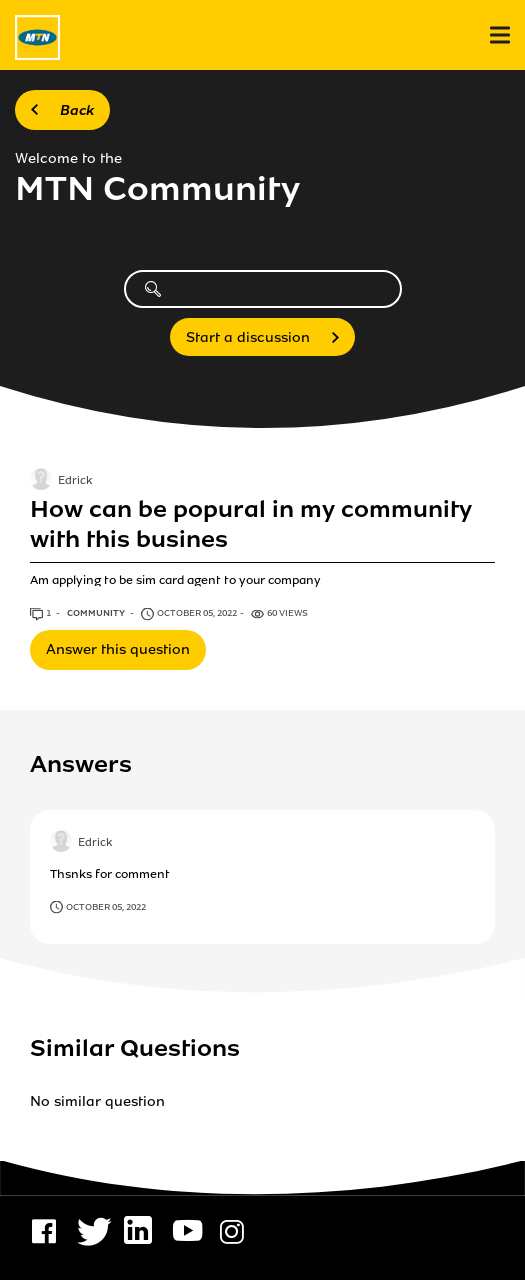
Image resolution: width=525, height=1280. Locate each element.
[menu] (500, 35)
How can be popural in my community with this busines (251, 524)
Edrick (75, 482)
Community (97, 613)
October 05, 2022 (106, 907)
